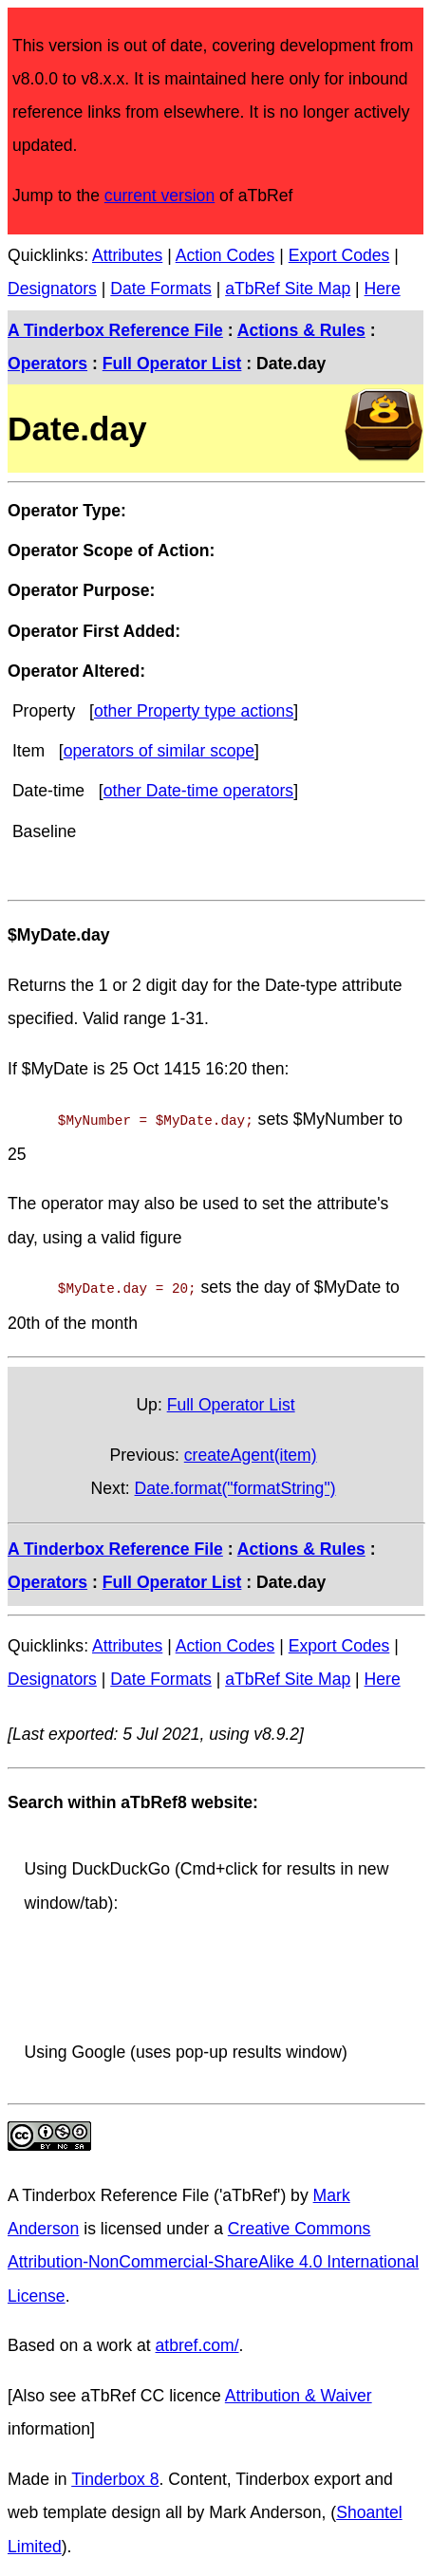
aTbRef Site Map (287, 288)
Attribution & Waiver (298, 2391)
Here (383, 288)
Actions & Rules (301, 330)
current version (159, 195)
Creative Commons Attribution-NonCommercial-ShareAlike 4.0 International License (213, 2258)
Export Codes (339, 255)
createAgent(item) (250, 1451)
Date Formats (161, 288)
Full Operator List (172, 363)
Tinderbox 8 (115, 2475)
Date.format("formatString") (235, 1484)
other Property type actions (193, 710)
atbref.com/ (197, 2341)
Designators (52, 288)
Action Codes (225, 255)
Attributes (127, 255)
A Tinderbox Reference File (115, 330)
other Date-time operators (198, 790)
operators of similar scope (159, 750)
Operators (47, 363)
